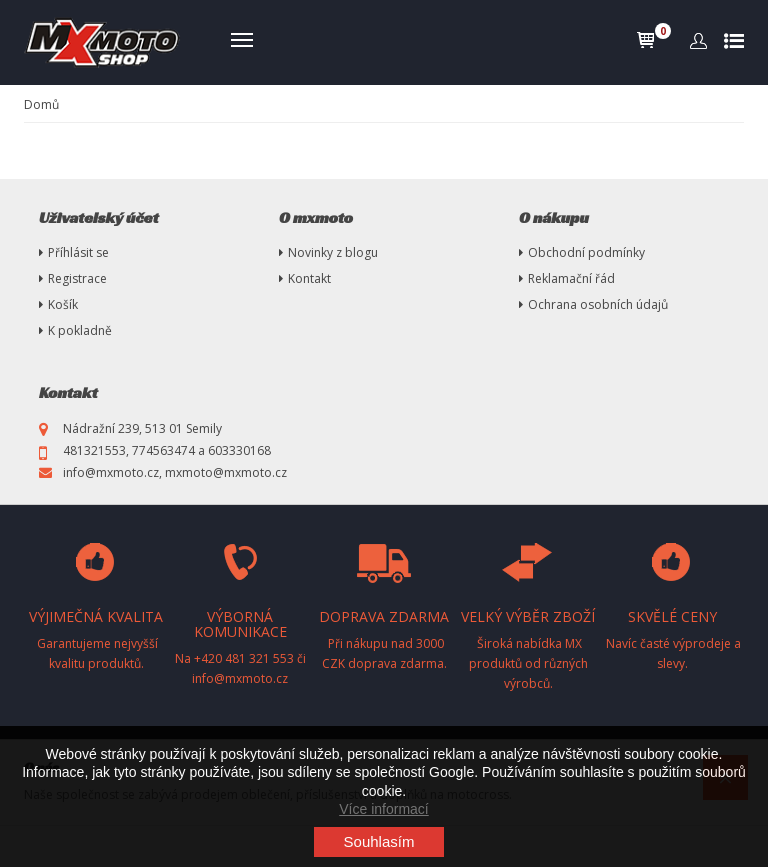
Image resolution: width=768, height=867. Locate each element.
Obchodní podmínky (586, 252)
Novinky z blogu (333, 252)
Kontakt (309, 278)
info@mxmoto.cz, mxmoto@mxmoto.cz (175, 472)
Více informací (383, 809)
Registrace (77, 278)
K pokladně (80, 330)
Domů (41, 104)
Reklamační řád (571, 278)
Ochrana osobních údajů (598, 304)
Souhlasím (379, 841)
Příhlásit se (78, 252)
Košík (63, 304)
